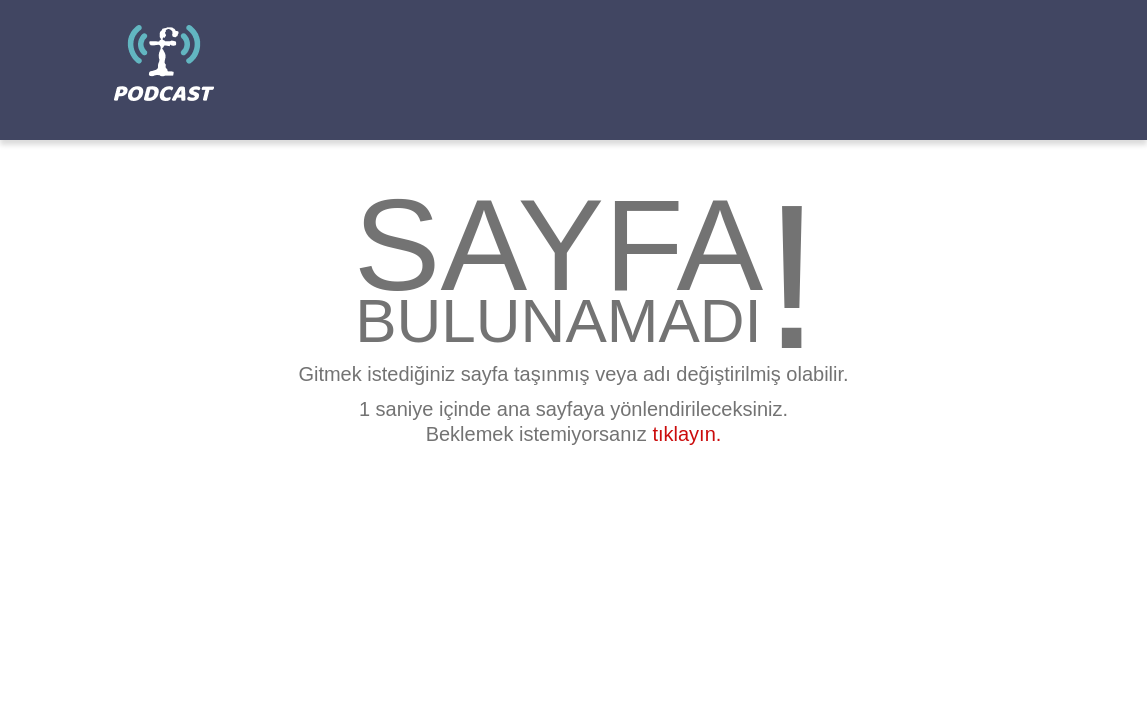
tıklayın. (686, 434)
